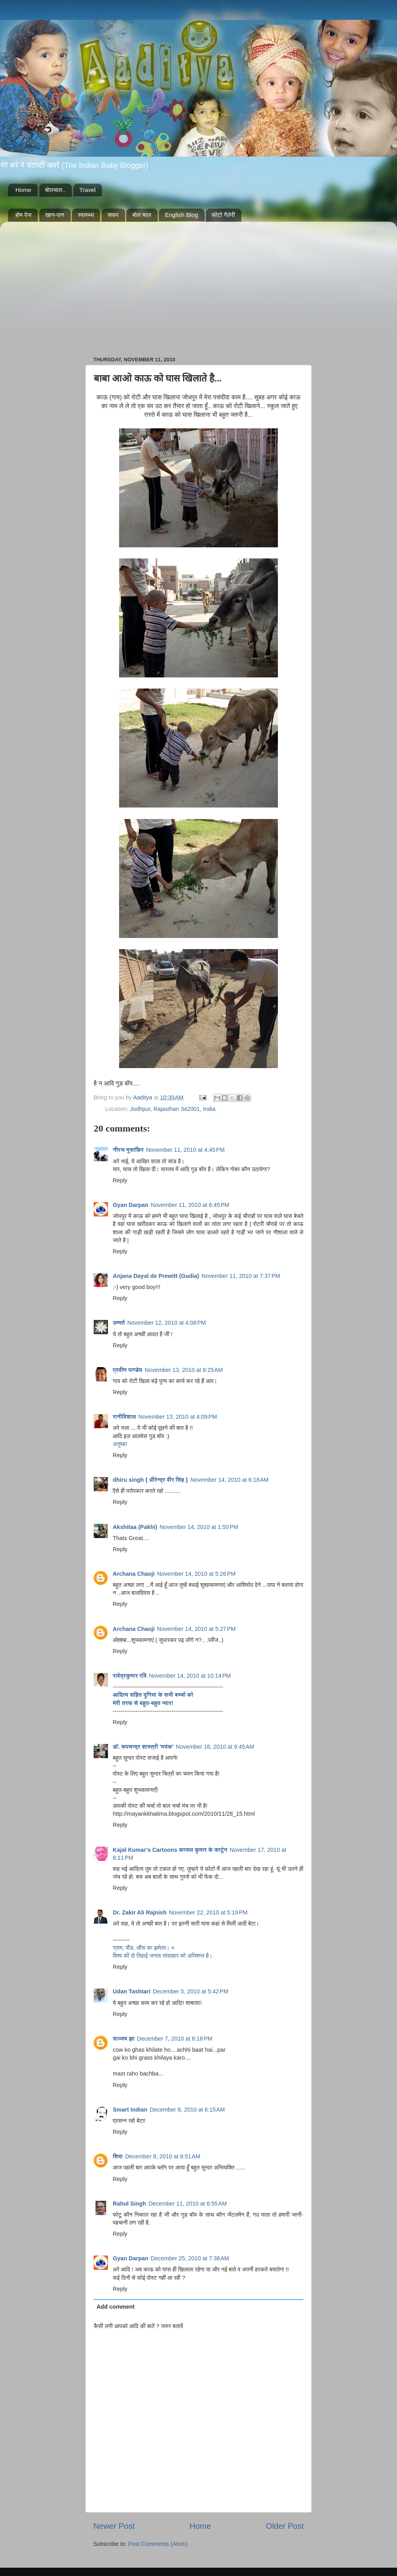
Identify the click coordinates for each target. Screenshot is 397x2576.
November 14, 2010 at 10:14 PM (190, 1676)
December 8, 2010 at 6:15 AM (187, 2109)
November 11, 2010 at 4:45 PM (185, 1150)
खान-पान (54, 214)
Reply (120, 1180)
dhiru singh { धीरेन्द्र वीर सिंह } (150, 1480)
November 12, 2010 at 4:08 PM (166, 1323)
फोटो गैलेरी (223, 214)
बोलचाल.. (55, 189)
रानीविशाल (124, 1417)
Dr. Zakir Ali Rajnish (139, 1912)
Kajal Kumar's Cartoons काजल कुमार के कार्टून (170, 1850)
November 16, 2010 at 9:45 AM (215, 1747)
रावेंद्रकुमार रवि (129, 1676)
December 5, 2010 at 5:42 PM (190, 1991)
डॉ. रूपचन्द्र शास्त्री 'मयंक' (143, 1747)
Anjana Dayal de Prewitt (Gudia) (156, 1276)
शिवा (118, 2156)
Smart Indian (130, 2109)
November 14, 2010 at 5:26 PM (196, 1574)
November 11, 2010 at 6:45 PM (190, 1205)
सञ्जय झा (124, 2038)
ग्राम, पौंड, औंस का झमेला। (142, 1948)
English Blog (181, 214)
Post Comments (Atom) (158, 2544)
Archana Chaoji (134, 1574)
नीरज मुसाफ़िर (128, 1150)
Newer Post (114, 2526)
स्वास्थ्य (86, 214)
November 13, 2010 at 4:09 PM (177, 1417)
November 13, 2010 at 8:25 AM (184, 1370)
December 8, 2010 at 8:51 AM (162, 2156)
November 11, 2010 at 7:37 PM (241, 1276)
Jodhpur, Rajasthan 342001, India (172, 1109)
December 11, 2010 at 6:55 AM (187, 2203)
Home (23, 189)
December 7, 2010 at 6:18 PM (174, 2038)
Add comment (115, 2307)
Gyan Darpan (130, 1205)
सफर (113, 214)
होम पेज (23, 214)
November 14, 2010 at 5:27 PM (196, 1629)
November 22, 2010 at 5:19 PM (208, 1912)
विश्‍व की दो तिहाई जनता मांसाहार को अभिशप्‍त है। (162, 1956)
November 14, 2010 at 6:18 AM (229, 1480)
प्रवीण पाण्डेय (127, 1370)
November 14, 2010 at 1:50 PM (199, 1527)
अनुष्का (120, 1444)
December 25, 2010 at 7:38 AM (190, 2258)
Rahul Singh (129, 2203)
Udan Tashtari (131, 1991)
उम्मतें (119, 1323)
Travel (87, 189)
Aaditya (143, 1097)
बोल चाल (141, 214)
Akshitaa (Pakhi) (135, 1527)
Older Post (285, 2526)
